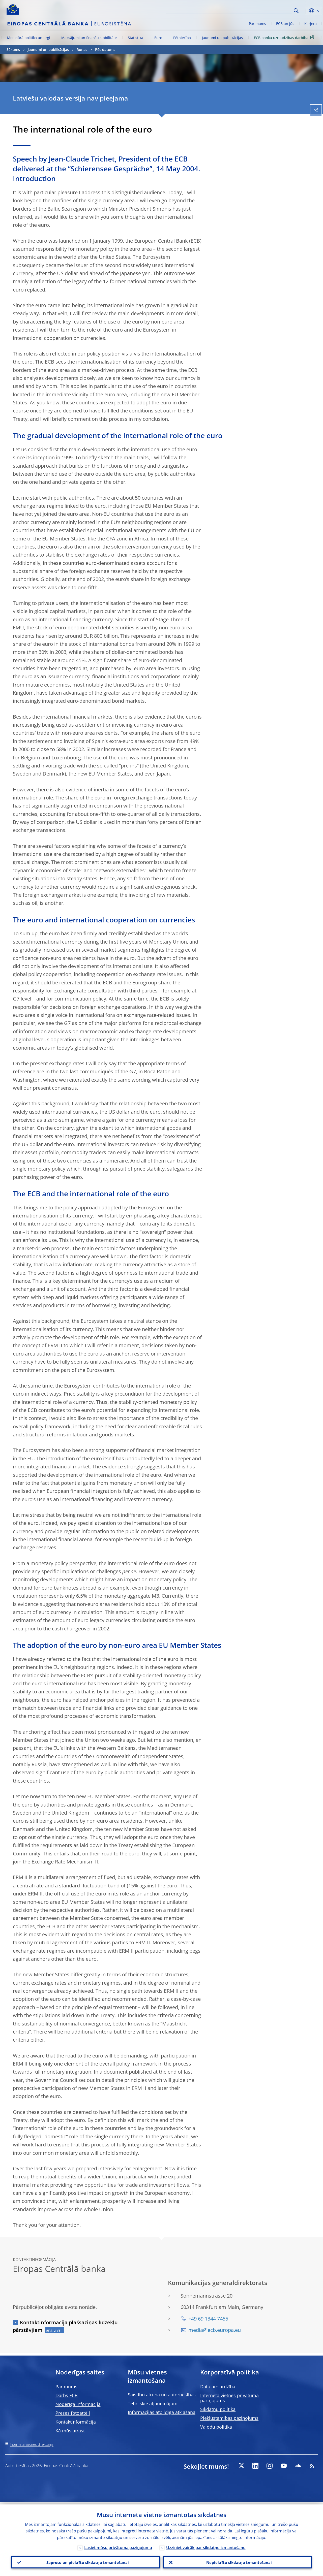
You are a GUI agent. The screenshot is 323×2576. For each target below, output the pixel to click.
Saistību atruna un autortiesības (162, 2395)
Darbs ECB (66, 2395)
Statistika (135, 37)
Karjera (310, 23)
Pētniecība (182, 37)
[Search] (267, 10)
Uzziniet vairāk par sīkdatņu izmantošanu (206, 2545)
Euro (158, 37)
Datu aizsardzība (217, 2387)
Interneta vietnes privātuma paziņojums (229, 2397)
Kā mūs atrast (70, 2431)
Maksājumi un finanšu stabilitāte (89, 37)
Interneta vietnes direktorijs (31, 2444)
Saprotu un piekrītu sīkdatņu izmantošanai (86, 2561)
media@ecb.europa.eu (214, 2330)
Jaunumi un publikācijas (222, 37)
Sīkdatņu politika (218, 2409)
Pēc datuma (105, 49)
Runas (82, 49)
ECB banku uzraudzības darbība (285, 37)
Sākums (13, 49)
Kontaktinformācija (75, 2422)
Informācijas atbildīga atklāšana (161, 2412)
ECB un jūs (285, 23)
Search (296, 10)
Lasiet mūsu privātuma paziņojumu (118, 2545)
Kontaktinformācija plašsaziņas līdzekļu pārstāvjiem (65, 2326)
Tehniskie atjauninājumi (153, 2403)
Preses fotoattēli (72, 2413)
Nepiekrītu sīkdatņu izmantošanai (237, 2561)
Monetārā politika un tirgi (28, 37)
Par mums (257, 23)
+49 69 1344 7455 (208, 2318)
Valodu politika (216, 2427)
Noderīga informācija (78, 2404)
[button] (304, 11)
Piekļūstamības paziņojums (229, 2418)
